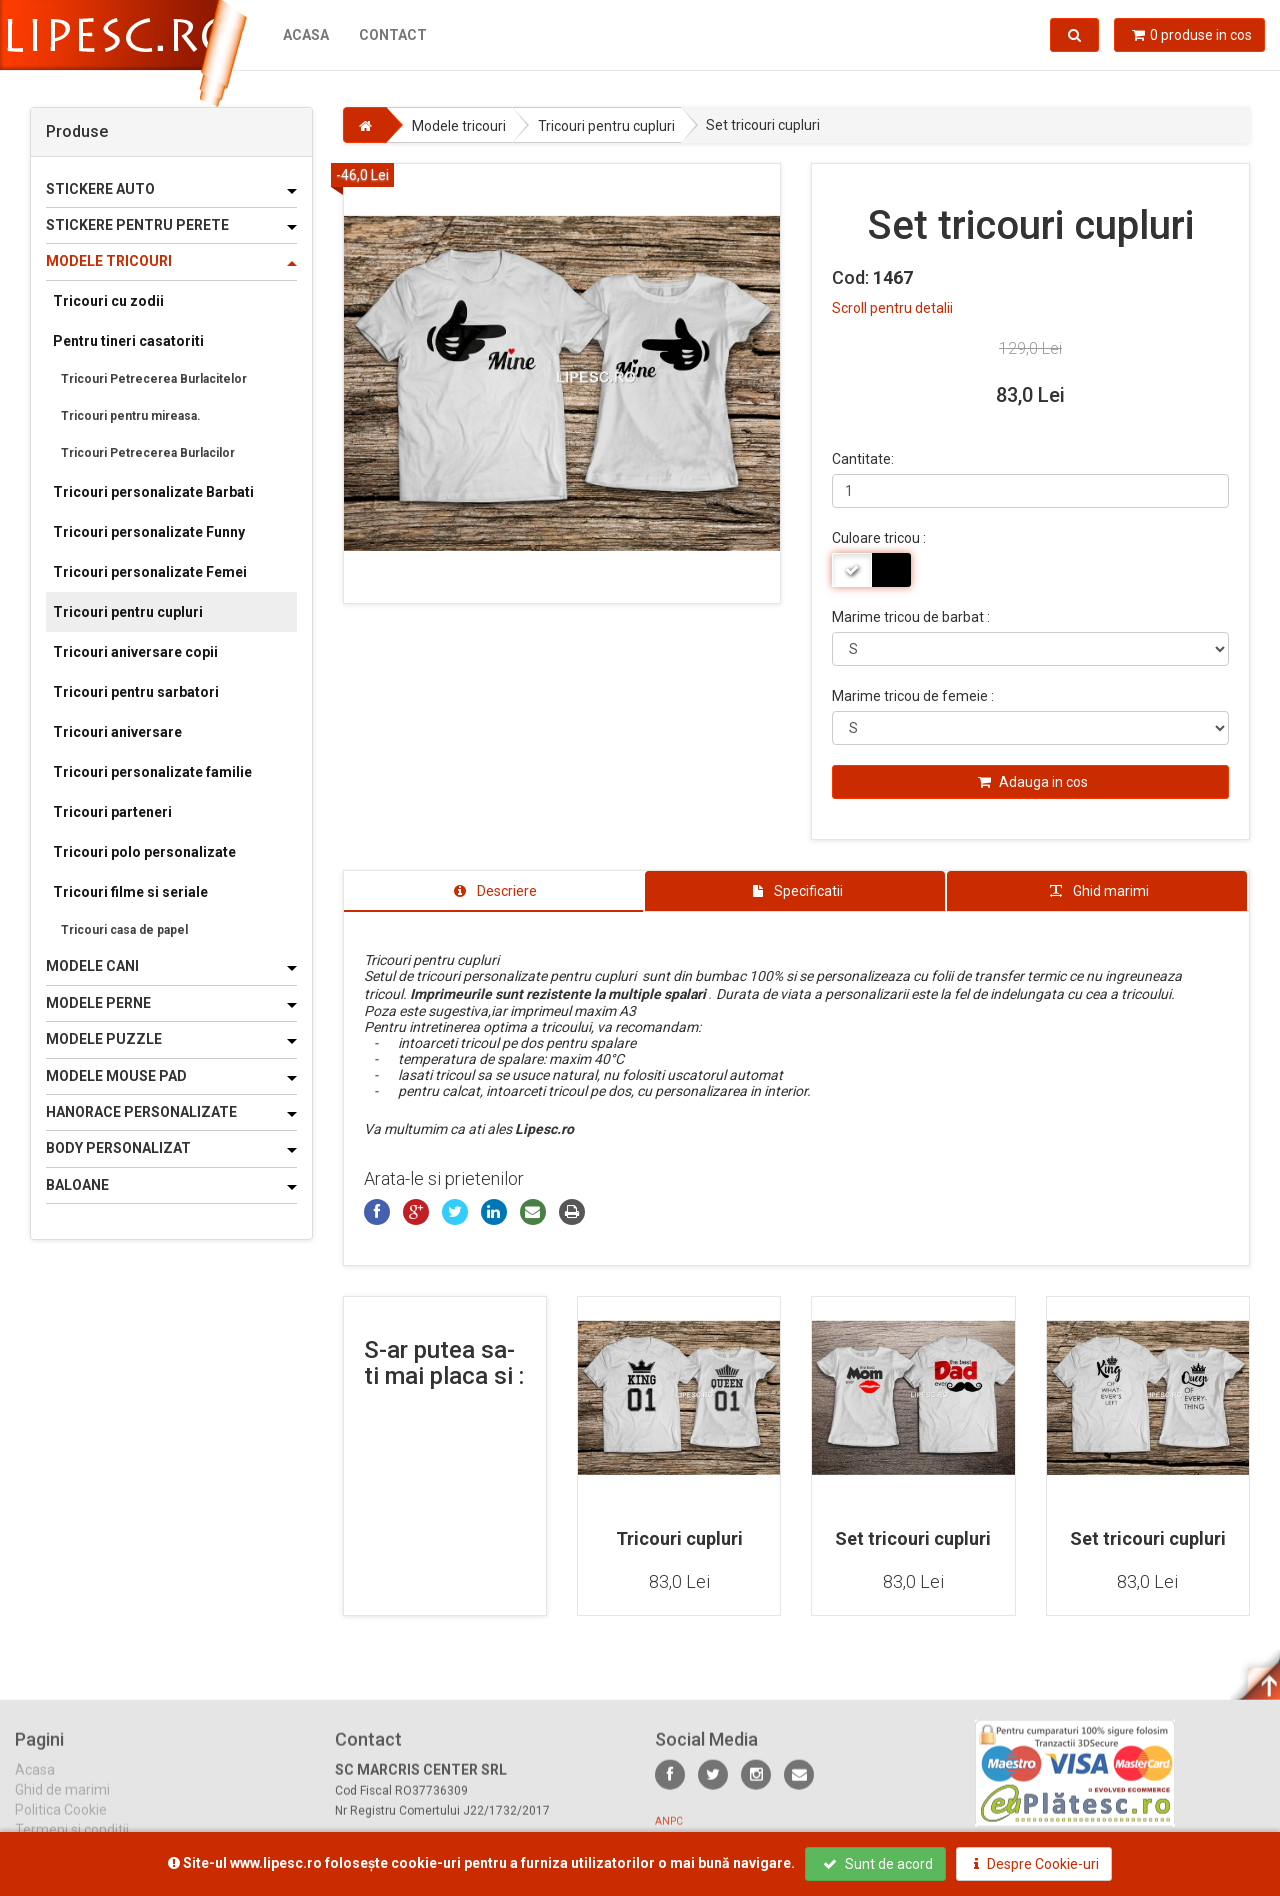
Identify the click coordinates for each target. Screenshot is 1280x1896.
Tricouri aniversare (117, 732)
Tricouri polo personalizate (144, 852)
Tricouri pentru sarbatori (136, 692)
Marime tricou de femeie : (913, 696)
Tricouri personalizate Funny (149, 532)
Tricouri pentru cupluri (128, 612)
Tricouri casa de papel (124, 930)
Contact (393, 35)
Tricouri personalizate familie (152, 772)
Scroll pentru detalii (892, 308)
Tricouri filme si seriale (130, 892)
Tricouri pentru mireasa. (131, 416)
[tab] (494, 891)
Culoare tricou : (879, 538)
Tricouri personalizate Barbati (153, 492)
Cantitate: (863, 459)
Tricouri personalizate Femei (150, 572)
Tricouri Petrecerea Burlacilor (148, 453)
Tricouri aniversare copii (135, 652)
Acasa (306, 35)
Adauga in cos (1033, 782)
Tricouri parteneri (112, 812)
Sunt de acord (878, 1864)
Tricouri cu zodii (108, 301)
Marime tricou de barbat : (911, 617)
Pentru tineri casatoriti (128, 341)
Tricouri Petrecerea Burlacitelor (154, 379)
